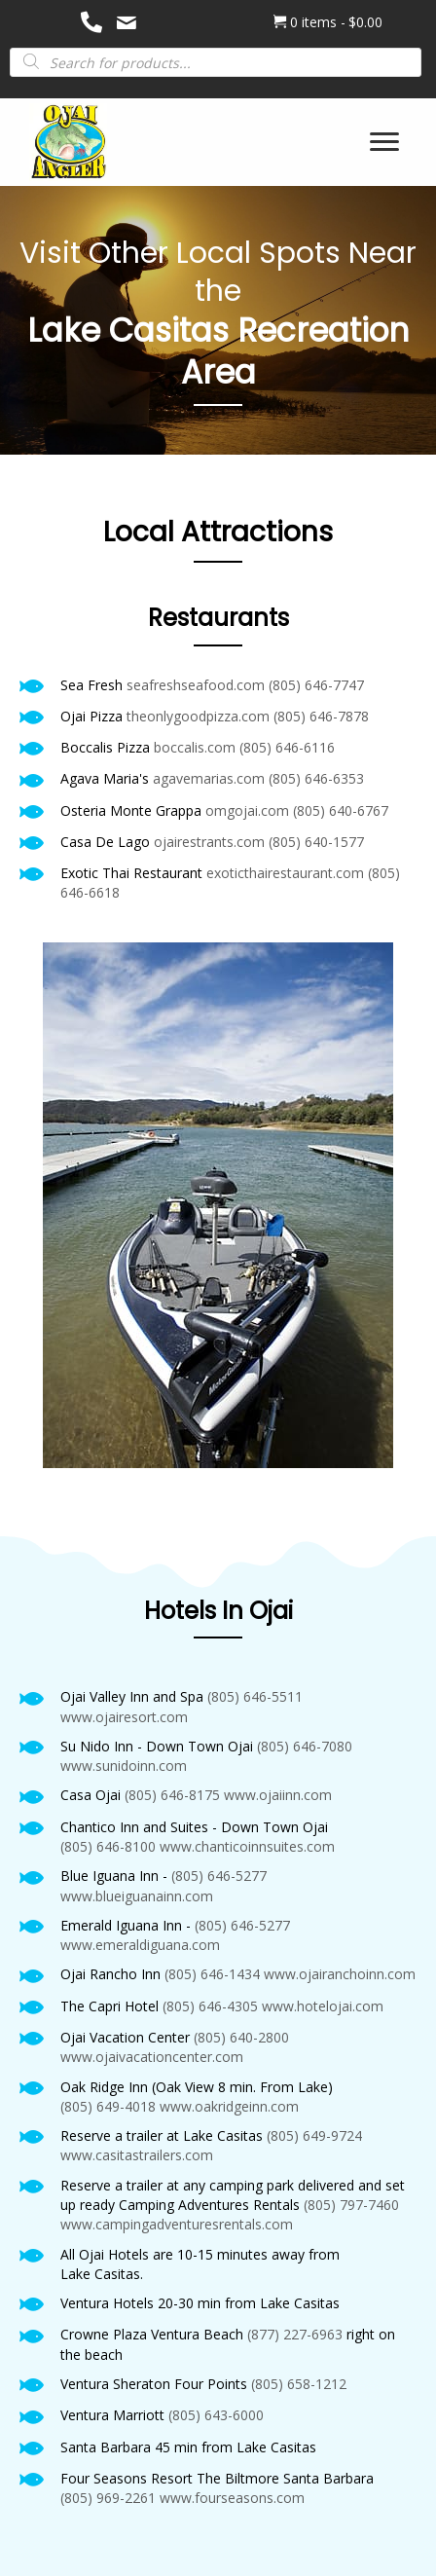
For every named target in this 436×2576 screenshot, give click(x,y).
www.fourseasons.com (232, 2497)
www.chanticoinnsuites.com (247, 1846)
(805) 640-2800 (241, 2037)
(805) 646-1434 (212, 1974)
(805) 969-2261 (108, 2497)
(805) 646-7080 (304, 1746)
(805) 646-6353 (316, 778)
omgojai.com (247, 810)
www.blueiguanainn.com (136, 1896)
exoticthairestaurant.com (285, 873)
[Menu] (384, 142)
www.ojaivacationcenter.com (151, 2056)
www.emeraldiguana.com (140, 1944)
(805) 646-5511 (255, 1696)
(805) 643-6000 (216, 2415)
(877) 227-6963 (295, 2334)
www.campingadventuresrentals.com (176, 2224)
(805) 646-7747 (316, 685)
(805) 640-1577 (316, 841)
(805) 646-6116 (287, 747)
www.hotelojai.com (322, 2006)
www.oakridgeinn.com (229, 2106)
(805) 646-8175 (172, 1794)
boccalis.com (195, 747)
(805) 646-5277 (219, 1875)
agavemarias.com (209, 778)
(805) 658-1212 (298, 2383)
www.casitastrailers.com (136, 2155)
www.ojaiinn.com (278, 1794)
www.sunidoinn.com (123, 1765)
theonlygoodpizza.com (198, 716)
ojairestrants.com (209, 841)
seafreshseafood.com (196, 685)
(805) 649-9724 (314, 2135)
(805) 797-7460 (351, 2204)
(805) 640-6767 (340, 810)
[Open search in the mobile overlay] (215, 61)
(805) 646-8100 (108, 1846)
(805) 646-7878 (321, 716)
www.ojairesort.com (124, 1717)
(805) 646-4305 (210, 2006)
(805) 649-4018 (108, 2106)
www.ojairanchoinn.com (340, 1974)
